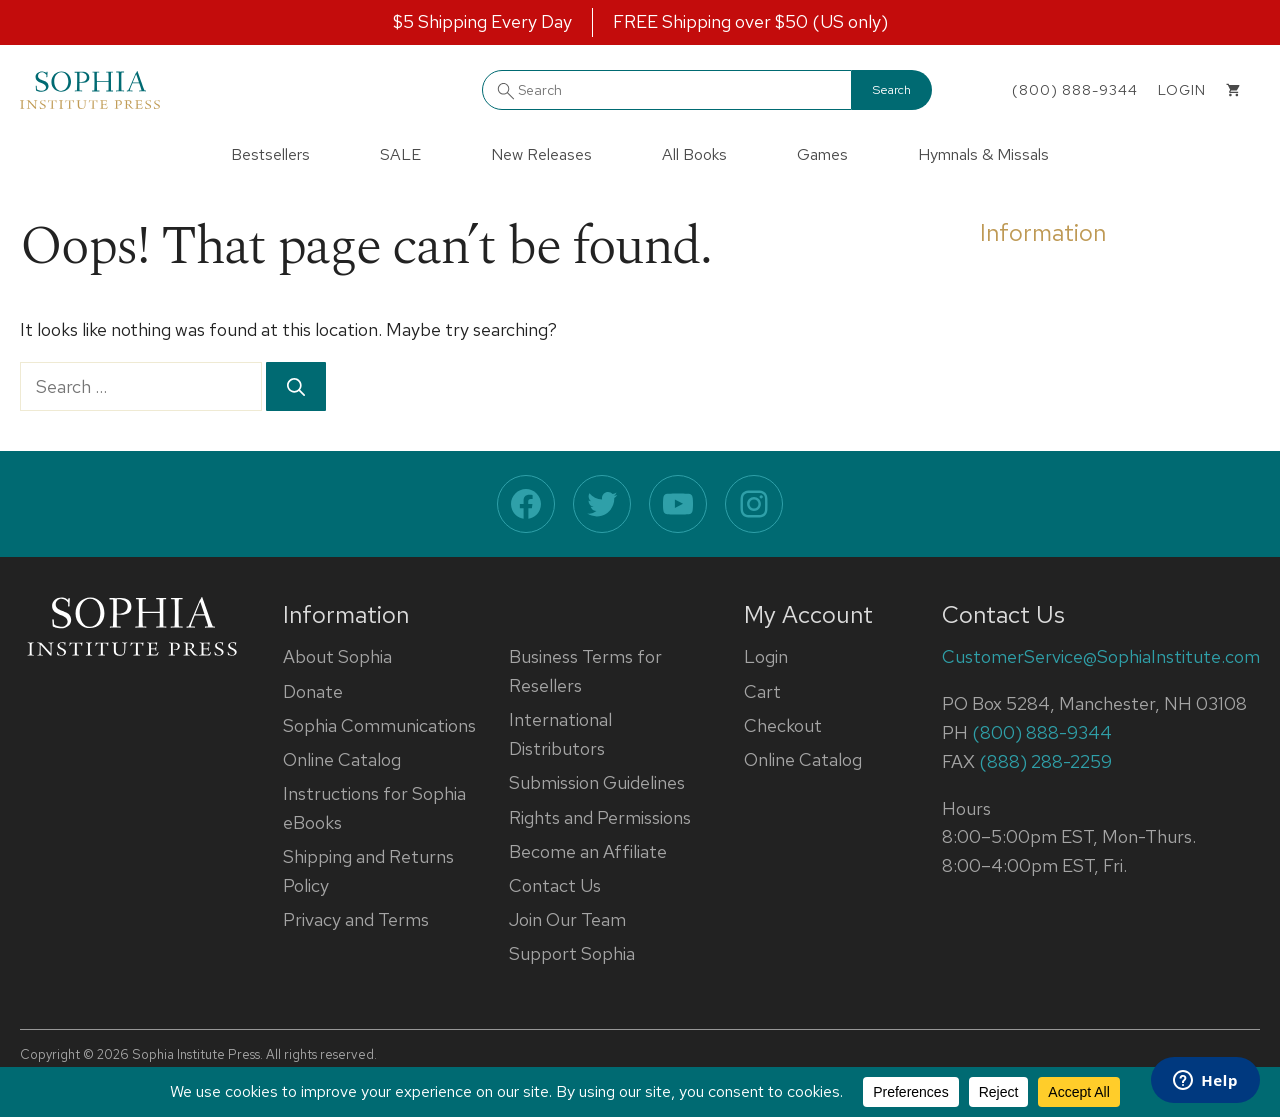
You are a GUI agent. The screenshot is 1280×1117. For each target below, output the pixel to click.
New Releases (541, 154)
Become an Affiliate (588, 851)
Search (892, 90)
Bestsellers (270, 154)
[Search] (296, 386)
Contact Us (555, 885)
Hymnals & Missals (983, 154)
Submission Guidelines (597, 782)
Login (766, 656)
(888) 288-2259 (1045, 761)
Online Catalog (342, 759)
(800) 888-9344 (1075, 90)
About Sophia (337, 656)
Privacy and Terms (356, 919)
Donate (313, 691)
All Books (694, 154)
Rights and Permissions (600, 817)
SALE (400, 154)
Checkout (783, 725)
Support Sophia (572, 953)
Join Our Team (567, 919)
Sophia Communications (379, 725)
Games (822, 154)
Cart (762, 691)
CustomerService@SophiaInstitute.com (1101, 656)
